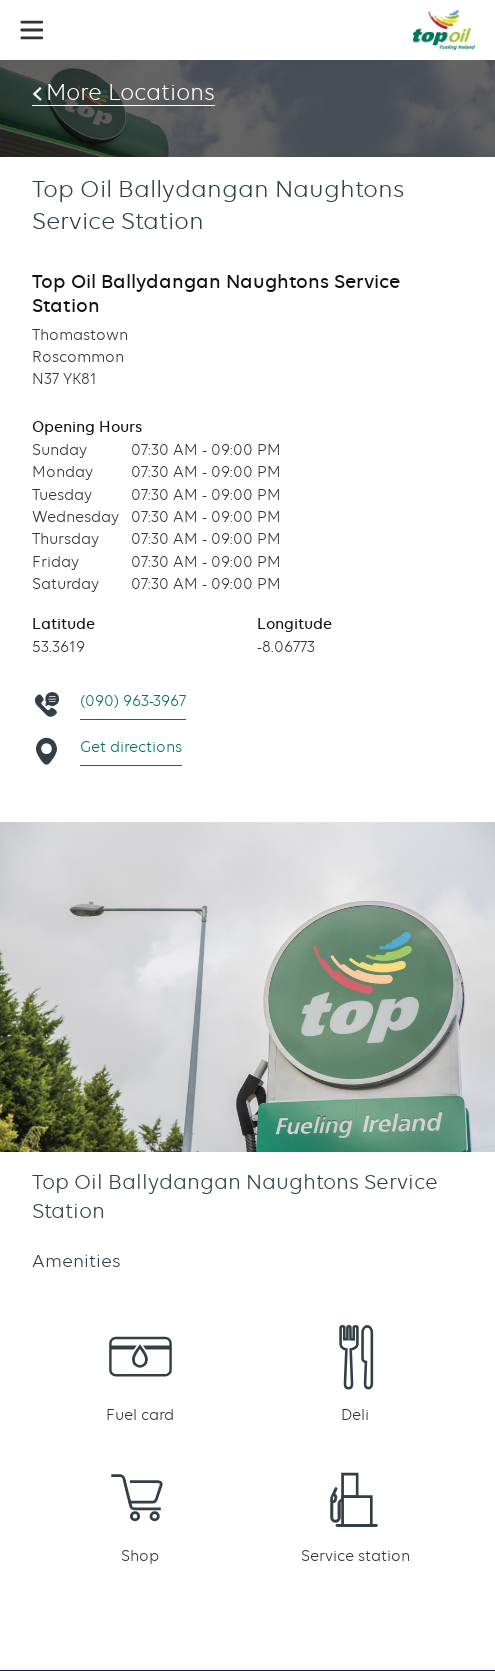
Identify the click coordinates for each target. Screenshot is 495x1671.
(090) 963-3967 (133, 701)
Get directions (131, 747)
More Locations (130, 92)
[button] (32, 30)
